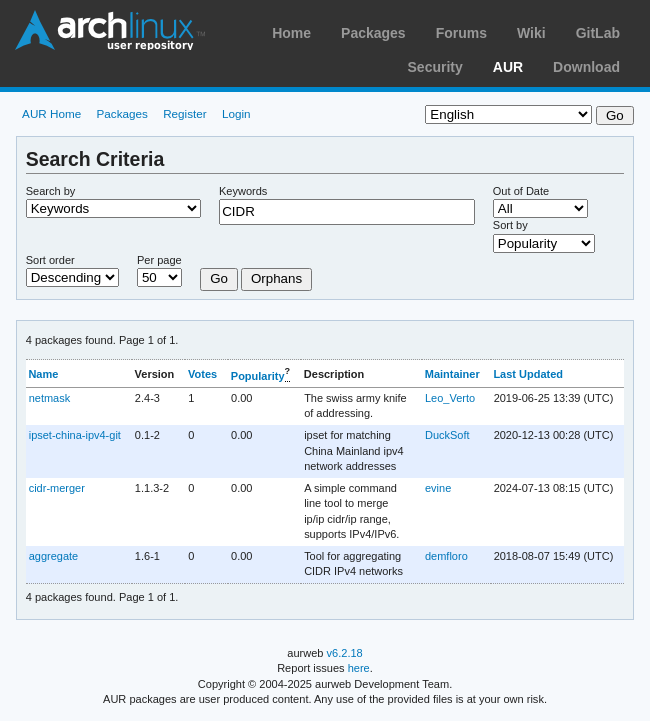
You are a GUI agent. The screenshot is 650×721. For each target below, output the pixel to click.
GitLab (598, 33)
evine (438, 488)
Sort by (510, 225)
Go (219, 278)
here (359, 668)
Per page (159, 260)
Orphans (276, 278)
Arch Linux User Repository (110, 30)
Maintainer (452, 374)
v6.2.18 (345, 653)
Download (586, 67)
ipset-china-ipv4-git (75, 435)
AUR (508, 67)
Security (435, 67)
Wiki (531, 33)
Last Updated (528, 374)
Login (236, 113)
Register (185, 113)
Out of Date (521, 191)
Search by (51, 191)
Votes (202, 374)
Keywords (243, 191)
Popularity (258, 375)
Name (43, 374)
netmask (50, 398)
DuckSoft (447, 435)
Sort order (50, 260)
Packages (373, 33)
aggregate (53, 556)
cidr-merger (57, 488)
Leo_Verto (450, 398)
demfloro (446, 556)
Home (291, 33)
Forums (461, 33)
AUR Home (51, 113)
